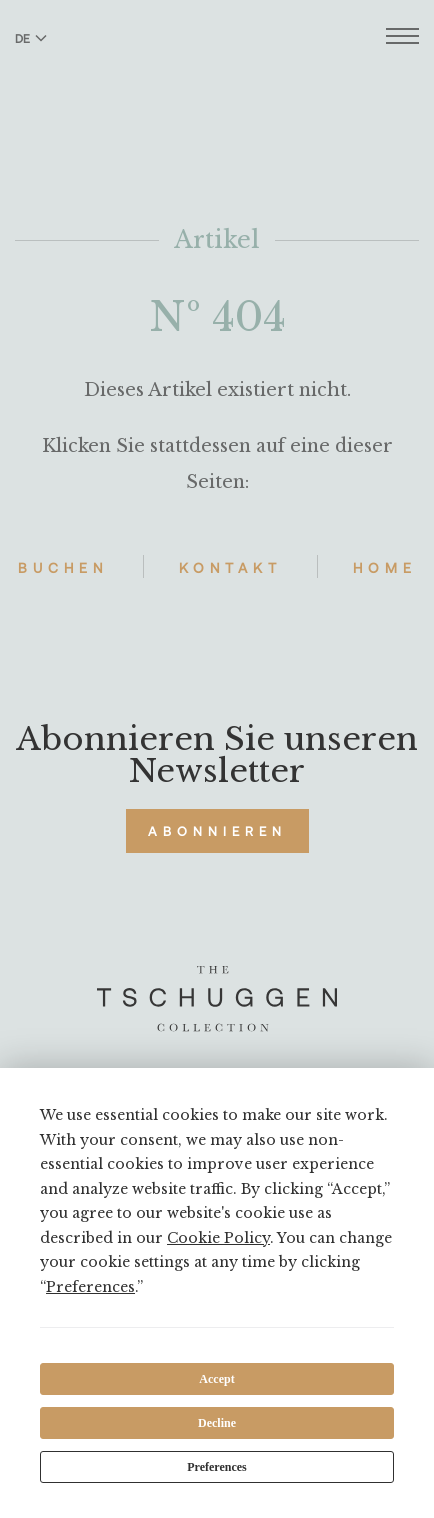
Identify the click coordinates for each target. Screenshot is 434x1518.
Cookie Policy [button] (218, 1238)
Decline (217, 1423)
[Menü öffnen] (402, 38)
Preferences (217, 1467)
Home (385, 567)
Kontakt (230, 567)
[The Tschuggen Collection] (217, 69)
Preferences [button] (90, 1287)
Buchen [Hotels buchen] (63, 567)
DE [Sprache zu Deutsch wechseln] (31, 38)
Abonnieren (217, 831)
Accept (216, 1379)
